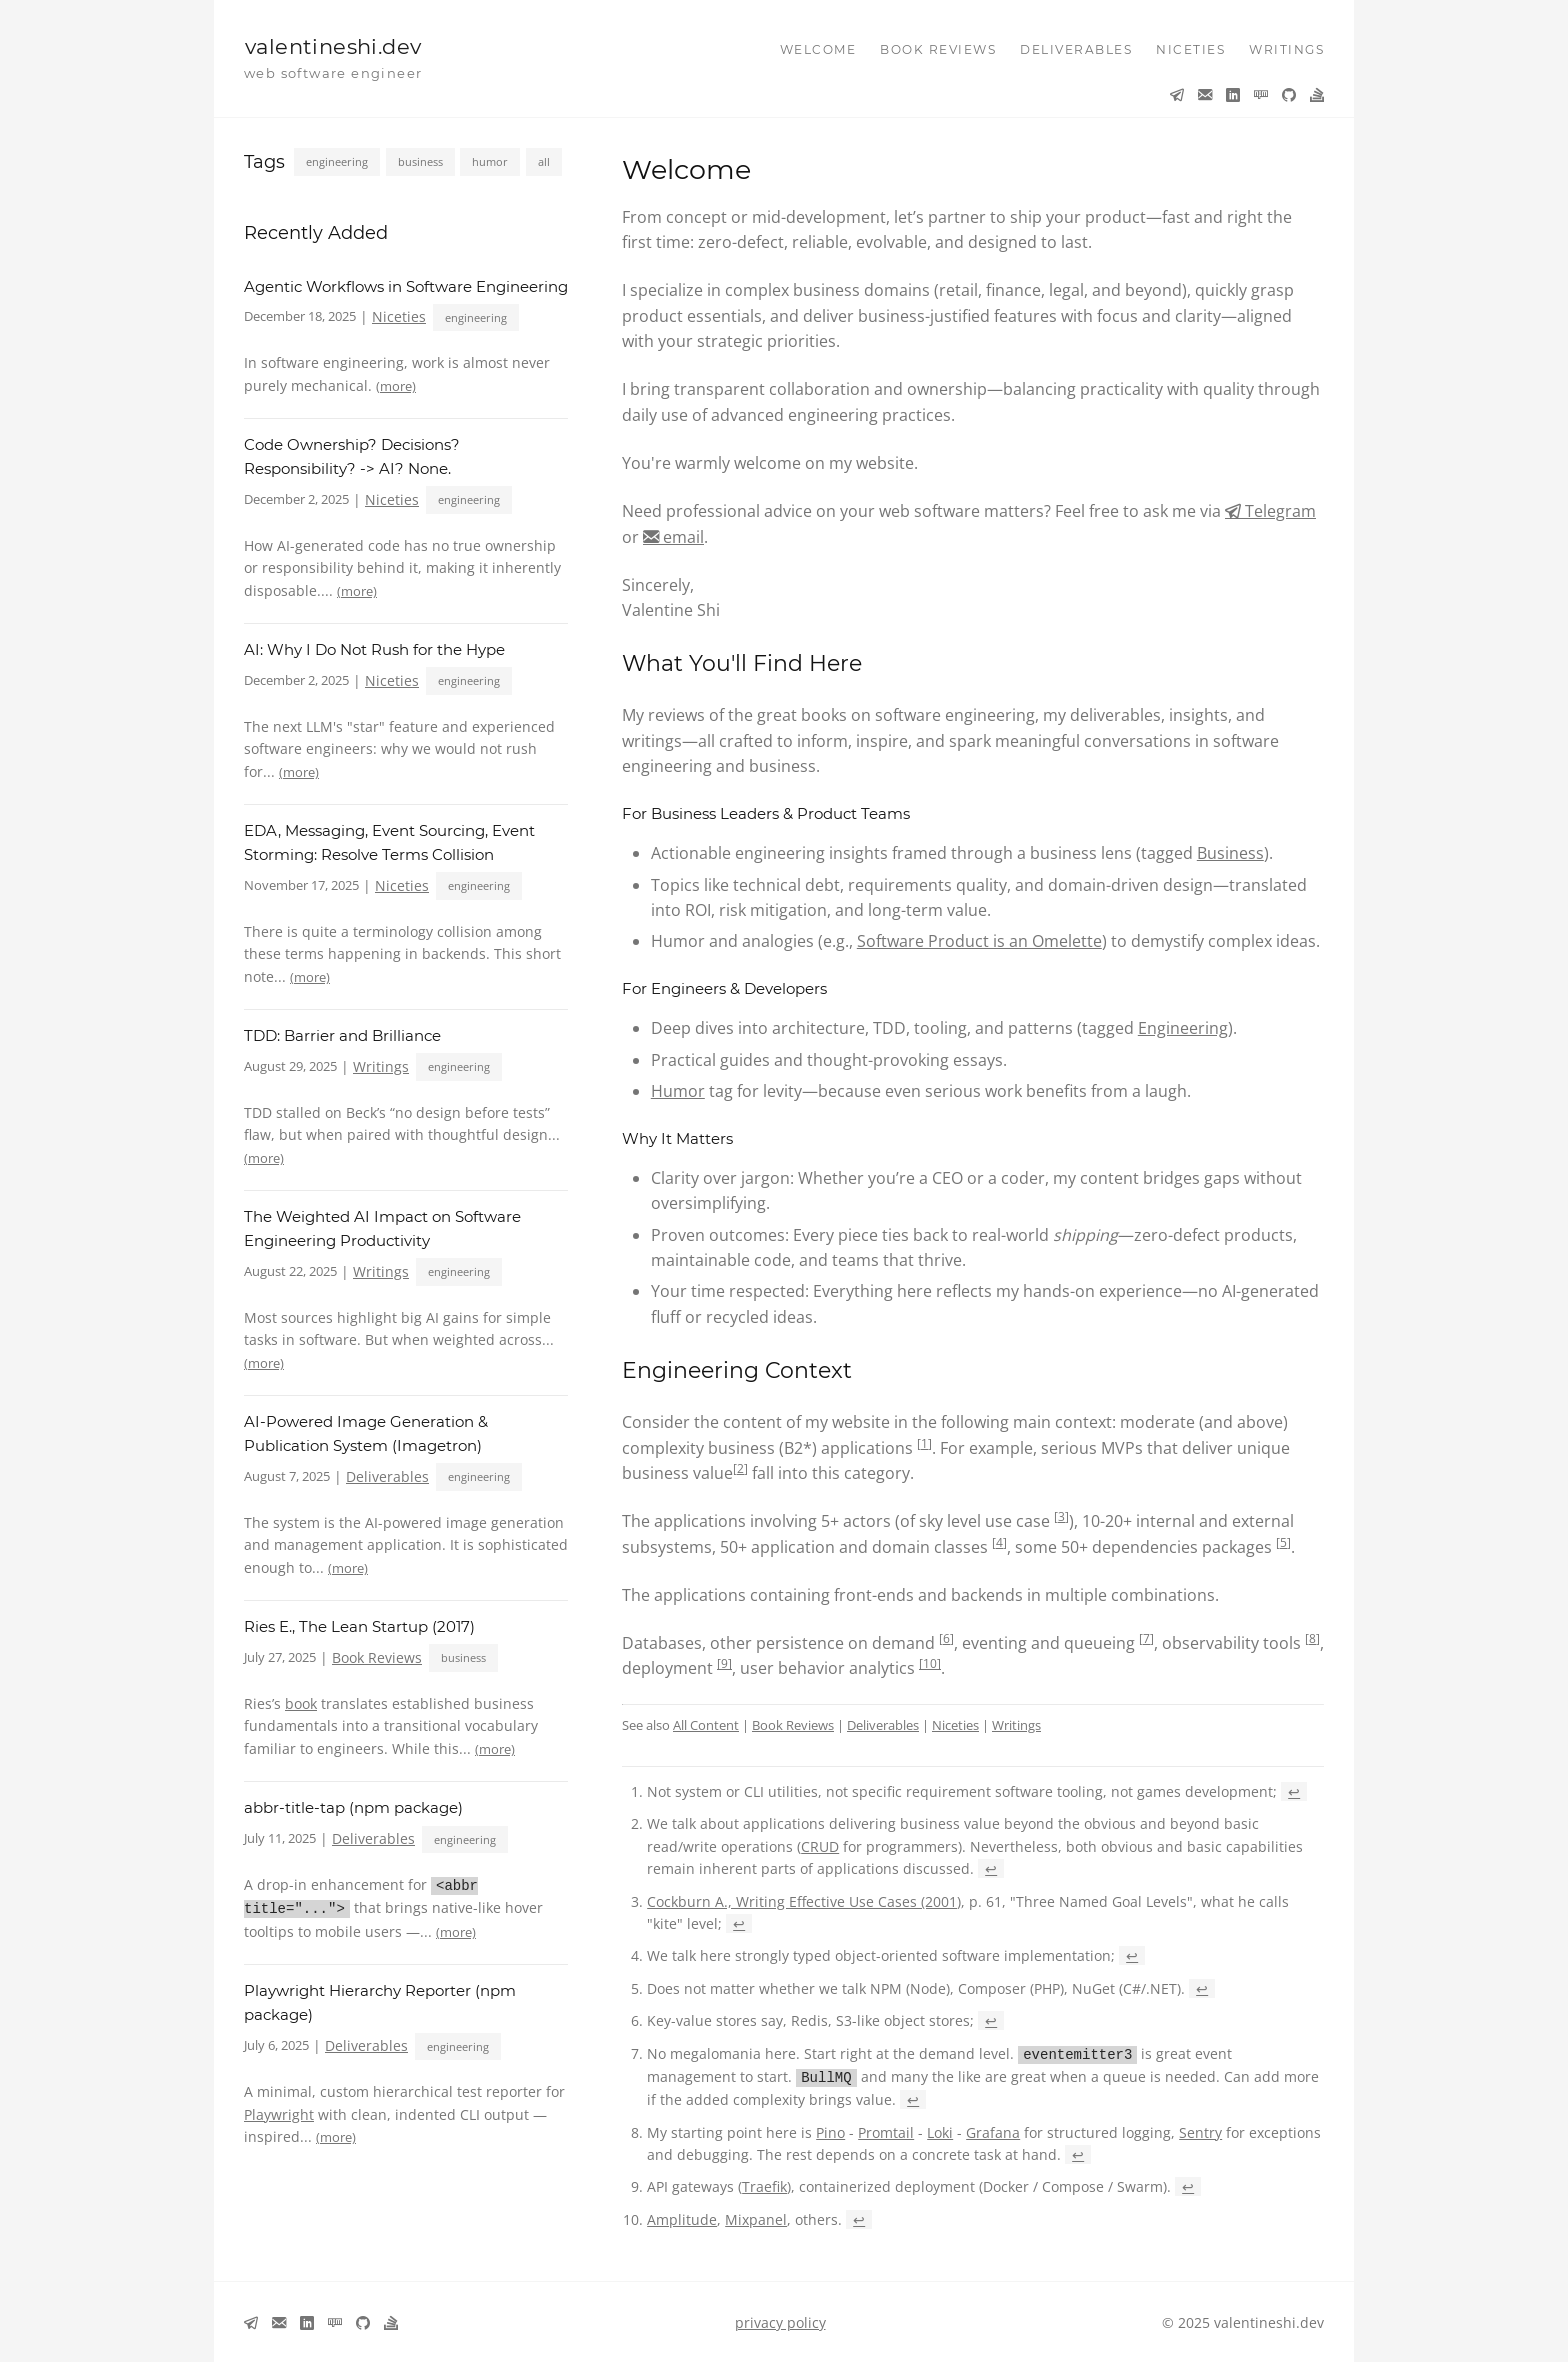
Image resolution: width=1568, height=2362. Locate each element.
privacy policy (780, 2320)
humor (490, 161)
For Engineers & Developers (724, 988)
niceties (1190, 49)
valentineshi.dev (333, 46)
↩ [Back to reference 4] (1132, 1955)
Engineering (1183, 1028)
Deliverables (387, 1476)
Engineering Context (737, 1370)
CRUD (820, 1846)
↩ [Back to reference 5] (1202, 1988)
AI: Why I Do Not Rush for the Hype (374, 649)
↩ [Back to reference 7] (913, 2097)
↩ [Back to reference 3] (739, 1923)
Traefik (764, 2184)
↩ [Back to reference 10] (859, 2217)
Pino (830, 2130)
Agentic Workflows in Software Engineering (406, 286)
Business (1230, 853)
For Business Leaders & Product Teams (766, 813)
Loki (940, 2130)
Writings (381, 1066)
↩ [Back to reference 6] (991, 2020)
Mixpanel (756, 2217)
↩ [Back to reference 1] (1294, 1791)
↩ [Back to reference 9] (1188, 2184)
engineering (337, 161)
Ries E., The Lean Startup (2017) (359, 1626)
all (544, 161)
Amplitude (682, 2217)
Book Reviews (377, 1657)
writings (1286, 49)
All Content (706, 1725)
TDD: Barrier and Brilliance (342, 1035)
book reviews (938, 49)
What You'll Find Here (742, 663)
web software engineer (333, 73)
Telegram (1278, 511)
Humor (678, 1091)
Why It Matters (677, 1138)
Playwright (279, 2112)
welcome (818, 49)
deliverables (1076, 49)
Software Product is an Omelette (979, 941)
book (301, 1703)
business (420, 161)
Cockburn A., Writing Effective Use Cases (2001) (804, 1901)
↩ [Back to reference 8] (1078, 2152)
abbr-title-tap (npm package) (353, 1807)
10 (930, 1663)
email (681, 537)
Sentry (1200, 2130)
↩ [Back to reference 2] (991, 1868)
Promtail (886, 2130)
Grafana (993, 2130)
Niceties (399, 316)
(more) (396, 386)
